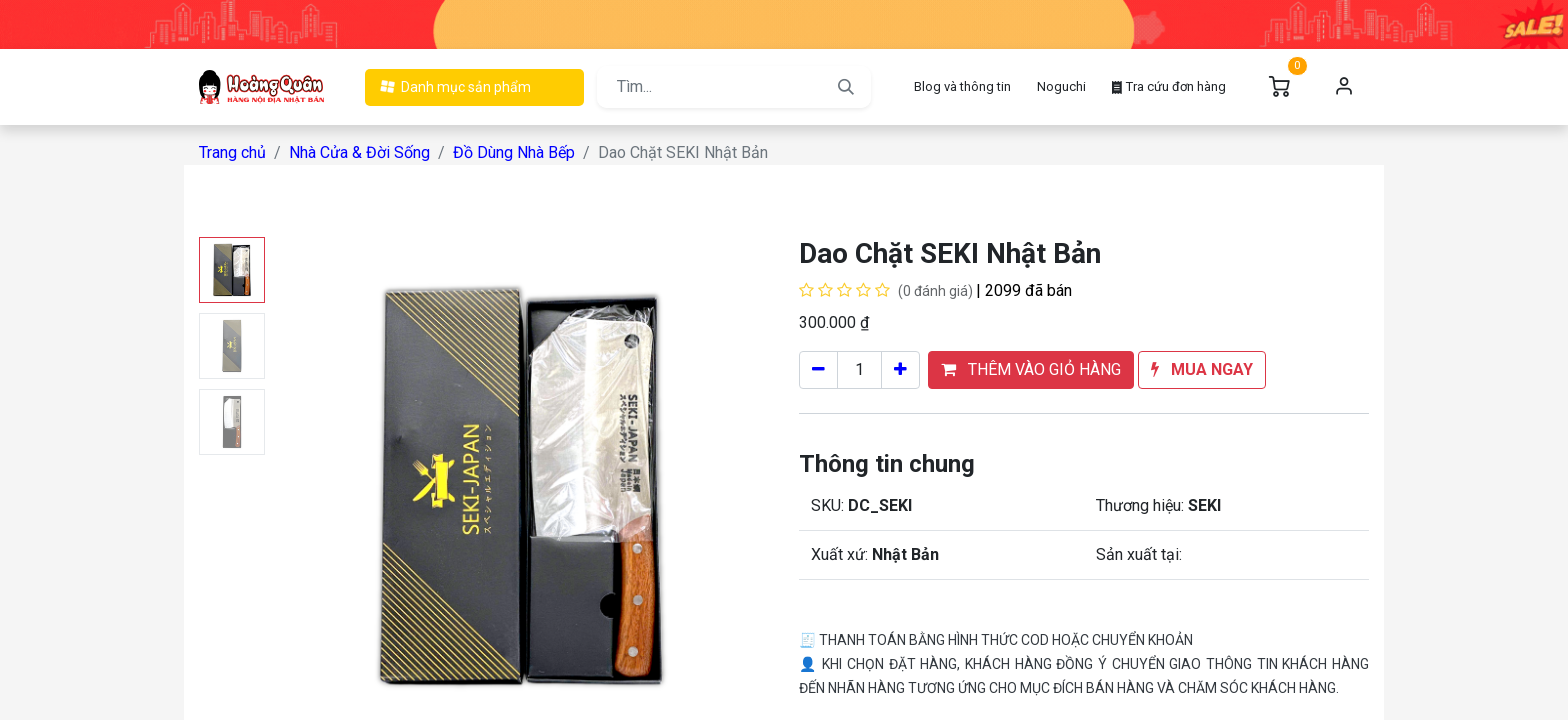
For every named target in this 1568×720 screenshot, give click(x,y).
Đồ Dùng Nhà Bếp (514, 152)
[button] (1031, 370)
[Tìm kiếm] (846, 87)
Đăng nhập (1344, 87)
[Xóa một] (818, 370)
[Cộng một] (900, 370)
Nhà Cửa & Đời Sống (359, 152)
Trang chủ (232, 152)
